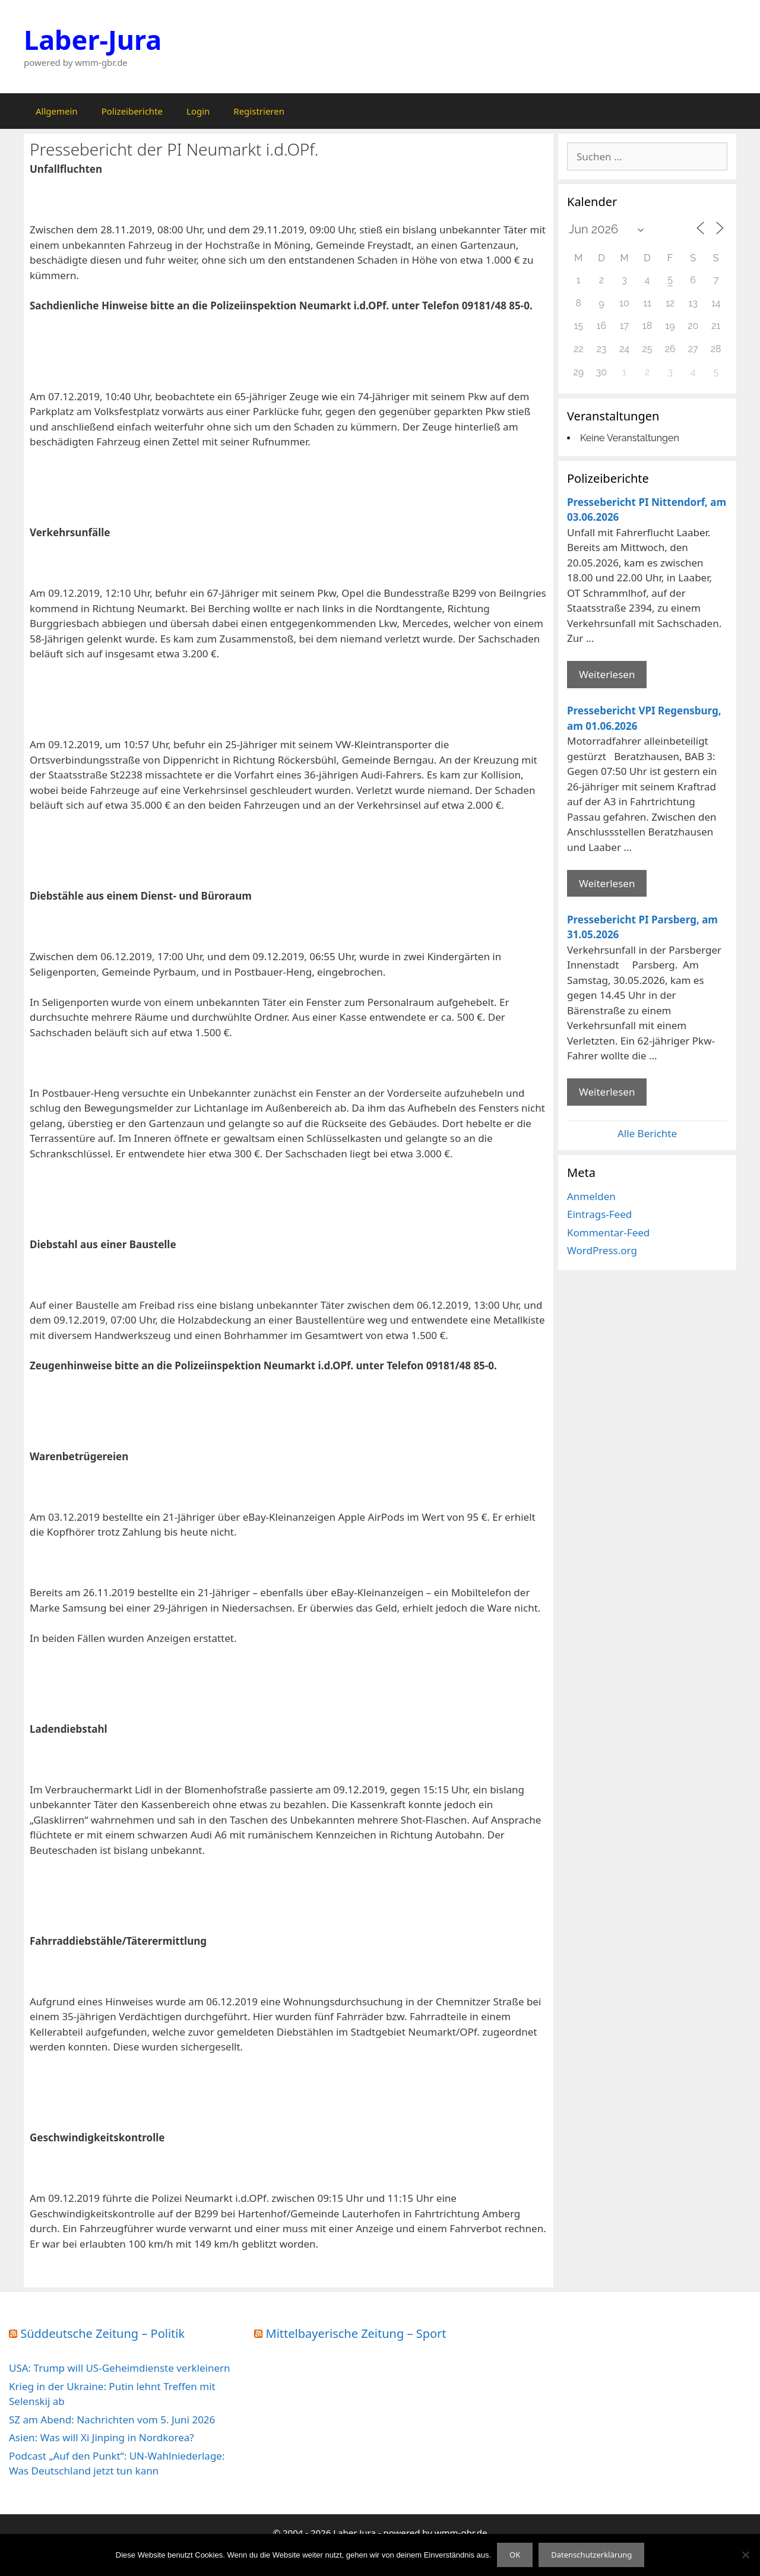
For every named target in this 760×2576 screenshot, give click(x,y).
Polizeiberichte (132, 111)
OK (514, 2554)
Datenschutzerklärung (591, 2554)
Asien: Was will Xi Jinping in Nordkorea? (101, 2437)
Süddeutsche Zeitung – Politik (102, 2333)
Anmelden (591, 1196)
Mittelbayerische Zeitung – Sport (356, 2333)
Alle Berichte (647, 1133)
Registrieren (258, 111)
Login (198, 111)
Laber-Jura (93, 39)
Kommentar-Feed (608, 1232)
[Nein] (745, 2555)
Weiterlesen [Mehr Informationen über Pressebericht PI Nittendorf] (607, 674)
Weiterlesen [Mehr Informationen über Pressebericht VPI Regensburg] (607, 883)
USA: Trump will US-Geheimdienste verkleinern (119, 2368)
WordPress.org (602, 1250)
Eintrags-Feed (599, 1214)
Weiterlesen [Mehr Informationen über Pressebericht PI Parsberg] (607, 1092)
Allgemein (57, 111)
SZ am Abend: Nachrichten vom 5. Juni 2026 (112, 2419)
